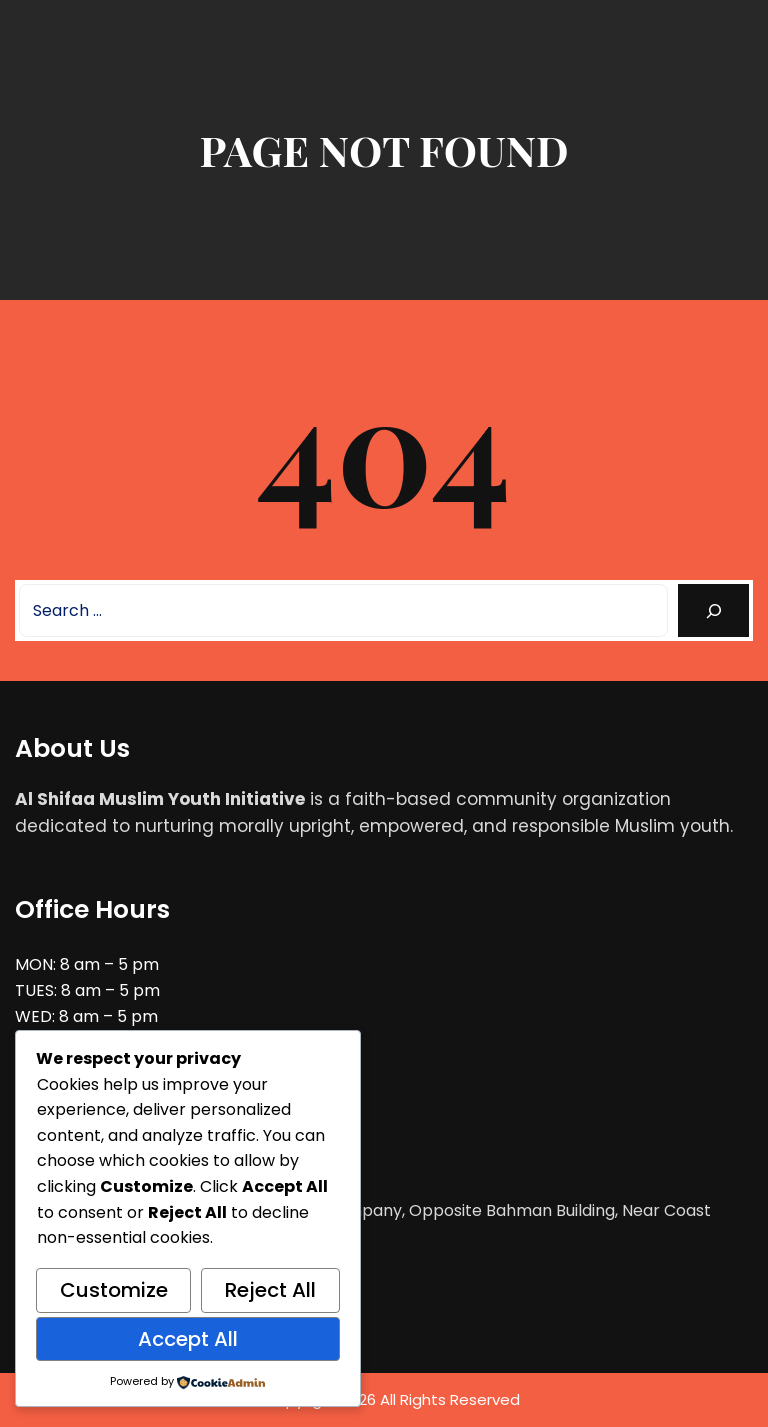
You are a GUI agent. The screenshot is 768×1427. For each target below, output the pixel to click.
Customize (114, 1290)
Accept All (188, 1339)
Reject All (270, 1290)
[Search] (713, 610)
